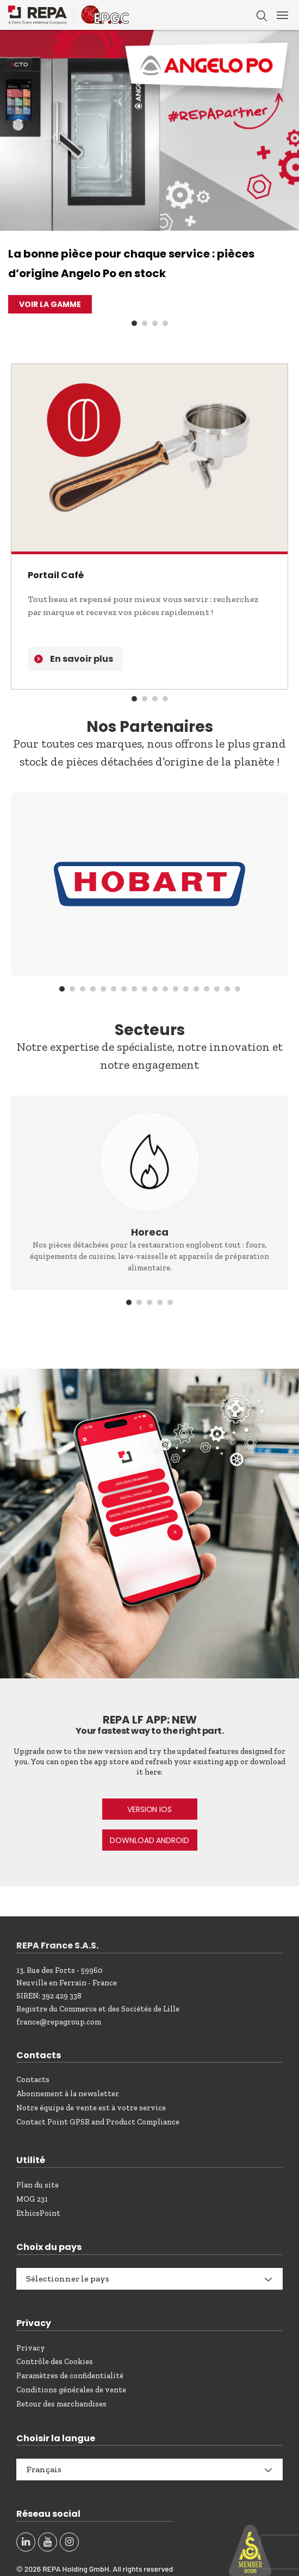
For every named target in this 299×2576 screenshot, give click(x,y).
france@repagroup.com (58, 2022)
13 (186, 989)
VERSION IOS (149, 1809)
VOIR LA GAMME (50, 304)
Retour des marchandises (61, 2404)
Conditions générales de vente (71, 2390)
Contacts (32, 2079)
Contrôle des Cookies (54, 2361)
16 (217, 989)
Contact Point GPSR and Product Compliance (97, 2122)
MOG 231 (32, 2199)
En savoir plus (81, 659)
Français (43, 2469)
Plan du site (37, 2185)
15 (206, 989)
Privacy (30, 2348)
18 (237, 989)
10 (155, 989)
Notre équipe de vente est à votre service (91, 2108)
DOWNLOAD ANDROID (149, 1840)
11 (165, 989)
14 (196, 989)
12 (175, 989)
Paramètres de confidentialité (69, 2375)
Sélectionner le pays (67, 2278)
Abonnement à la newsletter (67, 2093)
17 (227, 989)
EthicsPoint (38, 2213)
